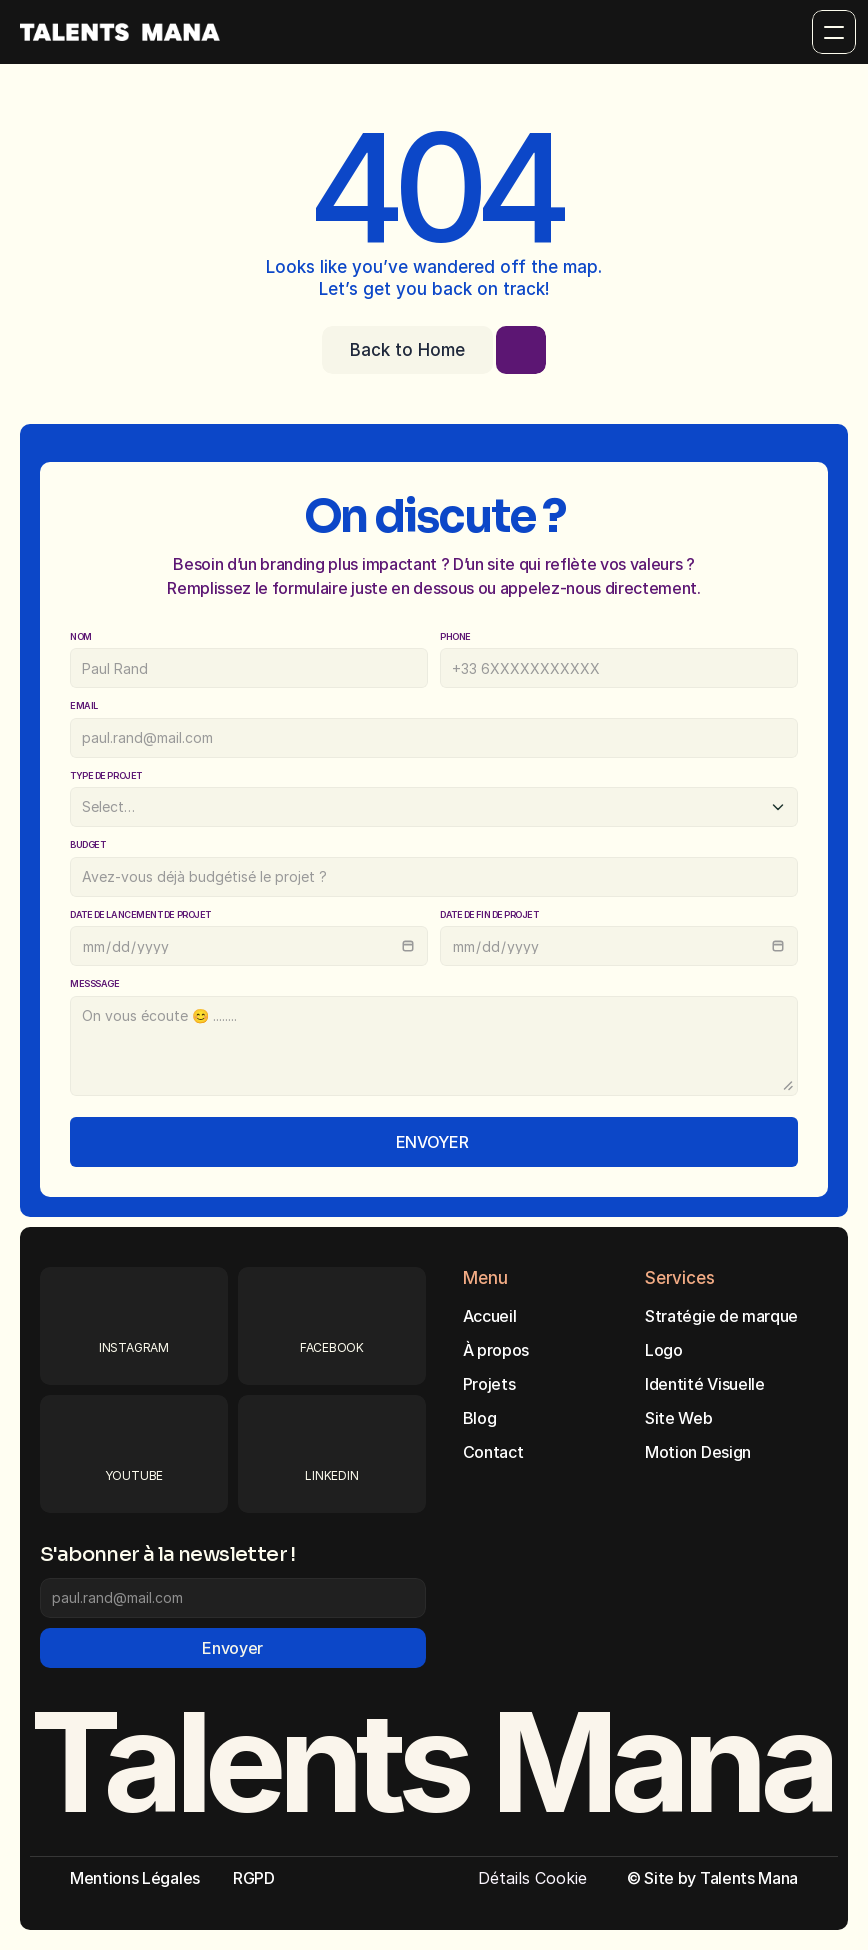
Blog (480, 1418)
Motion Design (698, 1452)
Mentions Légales (135, 1878)
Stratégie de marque (721, 1316)
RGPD (254, 1878)
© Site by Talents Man (708, 1878)
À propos (496, 1350)
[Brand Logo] (120, 32)
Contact (493, 1452)
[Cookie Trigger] (532, 1878)
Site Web (678, 1418)
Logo (664, 1350)
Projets (489, 1384)
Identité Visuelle (705, 1384)
